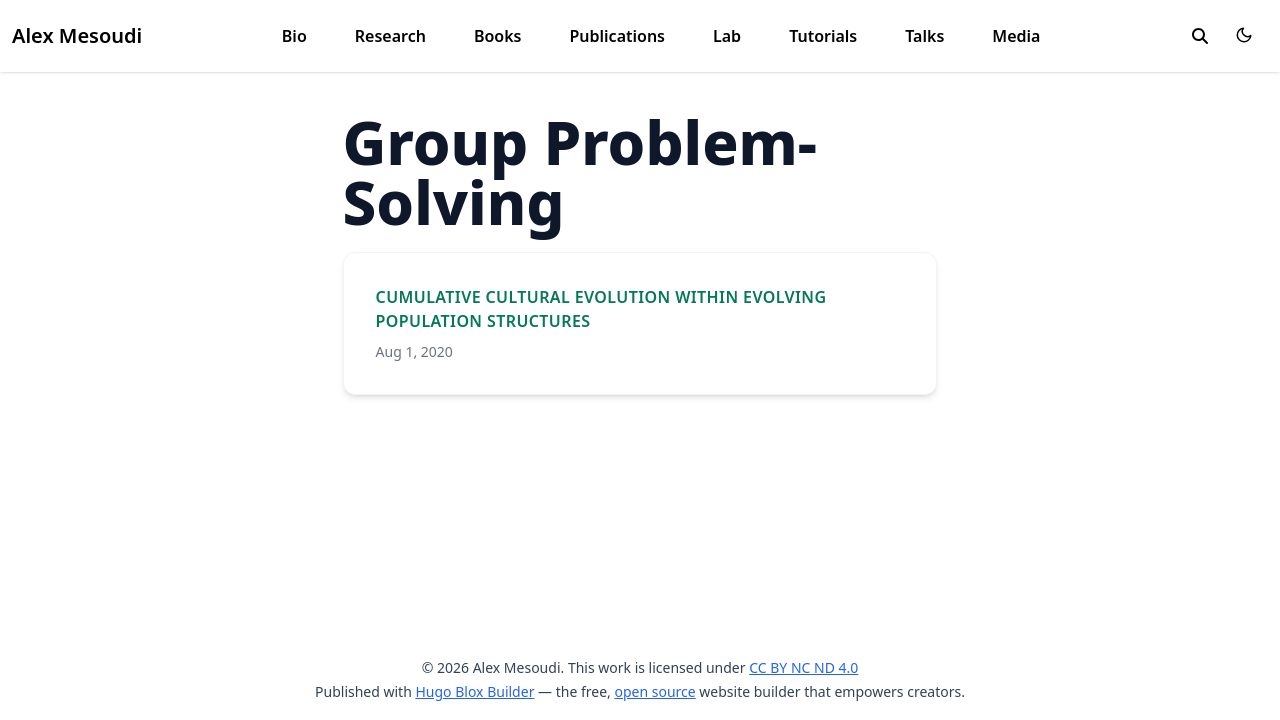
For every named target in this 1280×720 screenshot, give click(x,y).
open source (654, 691)
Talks (924, 36)
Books (498, 36)
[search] (1200, 36)
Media (1016, 36)
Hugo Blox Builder (474, 691)
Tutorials (823, 36)
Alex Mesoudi (77, 35)
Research (390, 36)
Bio (294, 36)
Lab (727, 36)
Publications (617, 36)
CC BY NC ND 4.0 (803, 667)
